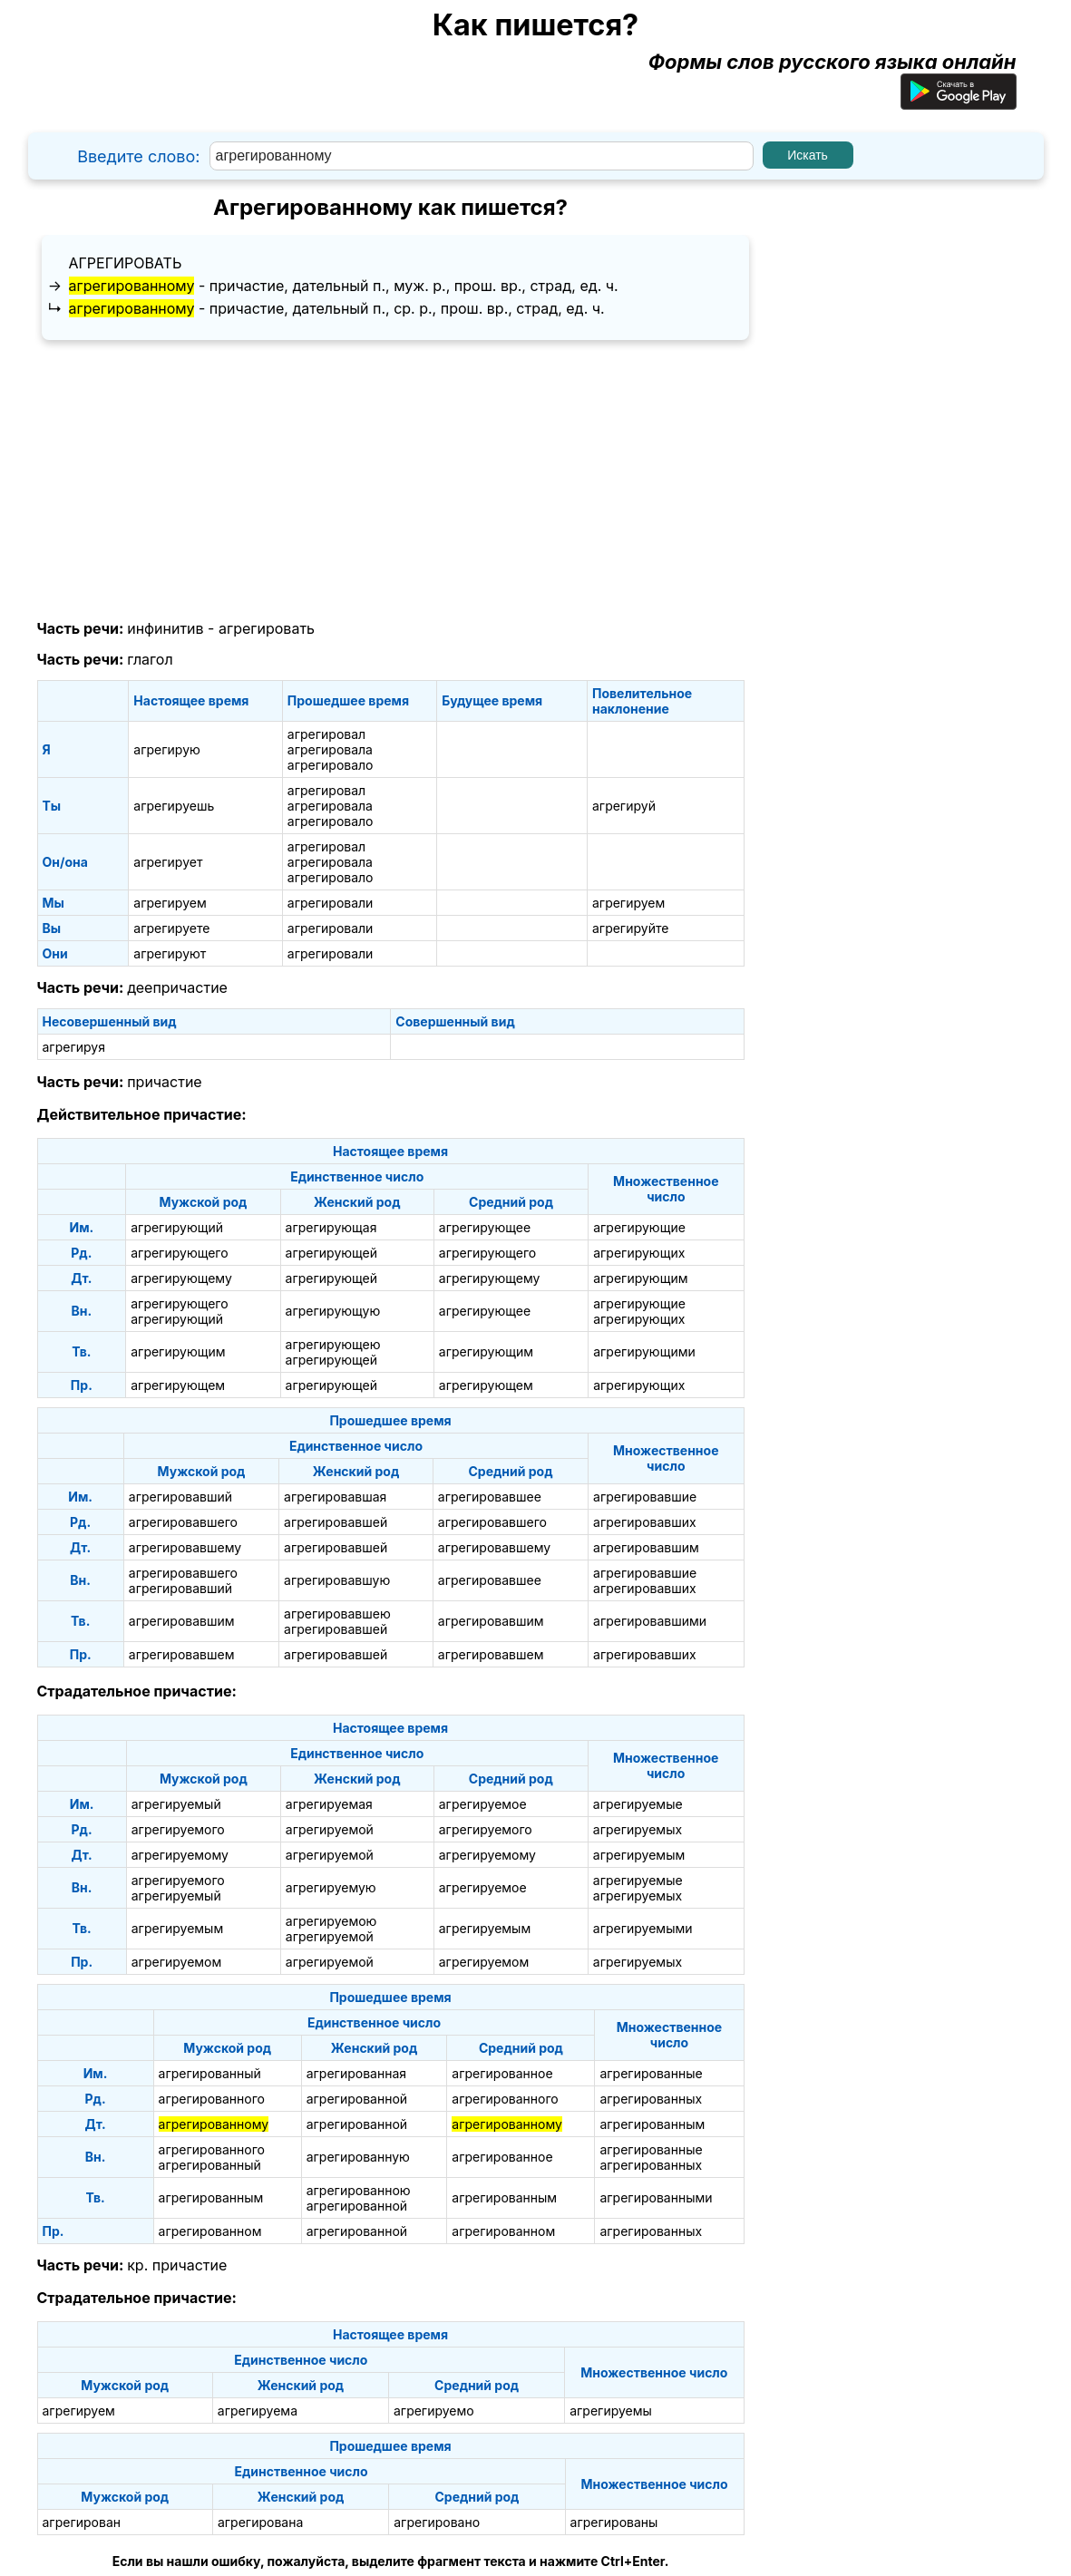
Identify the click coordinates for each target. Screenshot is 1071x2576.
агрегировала (330, 749)
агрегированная (356, 2073)
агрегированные (650, 2073)
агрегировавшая (335, 1496)
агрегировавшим (646, 1547)
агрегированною (359, 2190)
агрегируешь (173, 805)
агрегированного (212, 2098)
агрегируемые (638, 1804)
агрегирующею (333, 1344)
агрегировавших (644, 1522)
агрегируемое (483, 1804)
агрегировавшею (337, 1613)
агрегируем (169, 902)
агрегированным (652, 2124)
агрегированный (210, 2073)
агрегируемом (176, 1961)
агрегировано (437, 2522)
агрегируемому (180, 1854)
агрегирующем (178, 1385)
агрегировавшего (183, 1522)
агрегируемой (330, 1829)
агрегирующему (181, 1278)
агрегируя (74, 1047)
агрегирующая (331, 1227)
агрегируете (171, 928)
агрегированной (357, 2098)
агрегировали (330, 902)
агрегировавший (180, 1496)
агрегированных (650, 2098)
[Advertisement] (391, 481)
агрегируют (169, 953)
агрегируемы (611, 2410)
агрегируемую (331, 1887)
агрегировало (330, 765)
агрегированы (614, 2522)
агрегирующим (640, 1278)
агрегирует (167, 862)
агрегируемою (331, 1921)
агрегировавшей (335, 1522)
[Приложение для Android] (959, 102)
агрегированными (655, 2197)
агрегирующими (644, 1351)
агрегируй (624, 805)
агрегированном (210, 2231)
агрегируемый (176, 1804)
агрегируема (257, 2410)
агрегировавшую (337, 1580)
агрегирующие (639, 1227)
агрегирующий (177, 1227)
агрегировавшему (185, 1547)
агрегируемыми (643, 1928)
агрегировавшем (182, 1654)
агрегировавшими (649, 1620)
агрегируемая (329, 1804)
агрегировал (326, 734)
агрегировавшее (489, 1496)
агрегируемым (639, 1854)
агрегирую (166, 749)
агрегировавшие (644, 1496)
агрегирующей (331, 1252)
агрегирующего (179, 1252)
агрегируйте (630, 928)
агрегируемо (434, 2410)
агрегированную (358, 2156)
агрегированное (502, 2073)
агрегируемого (178, 1829)
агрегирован (82, 2522)
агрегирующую (333, 1310)
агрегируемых (637, 1829)
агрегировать (125, 263)
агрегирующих (639, 1252)
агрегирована (260, 2522)
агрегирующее (485, 1227)
